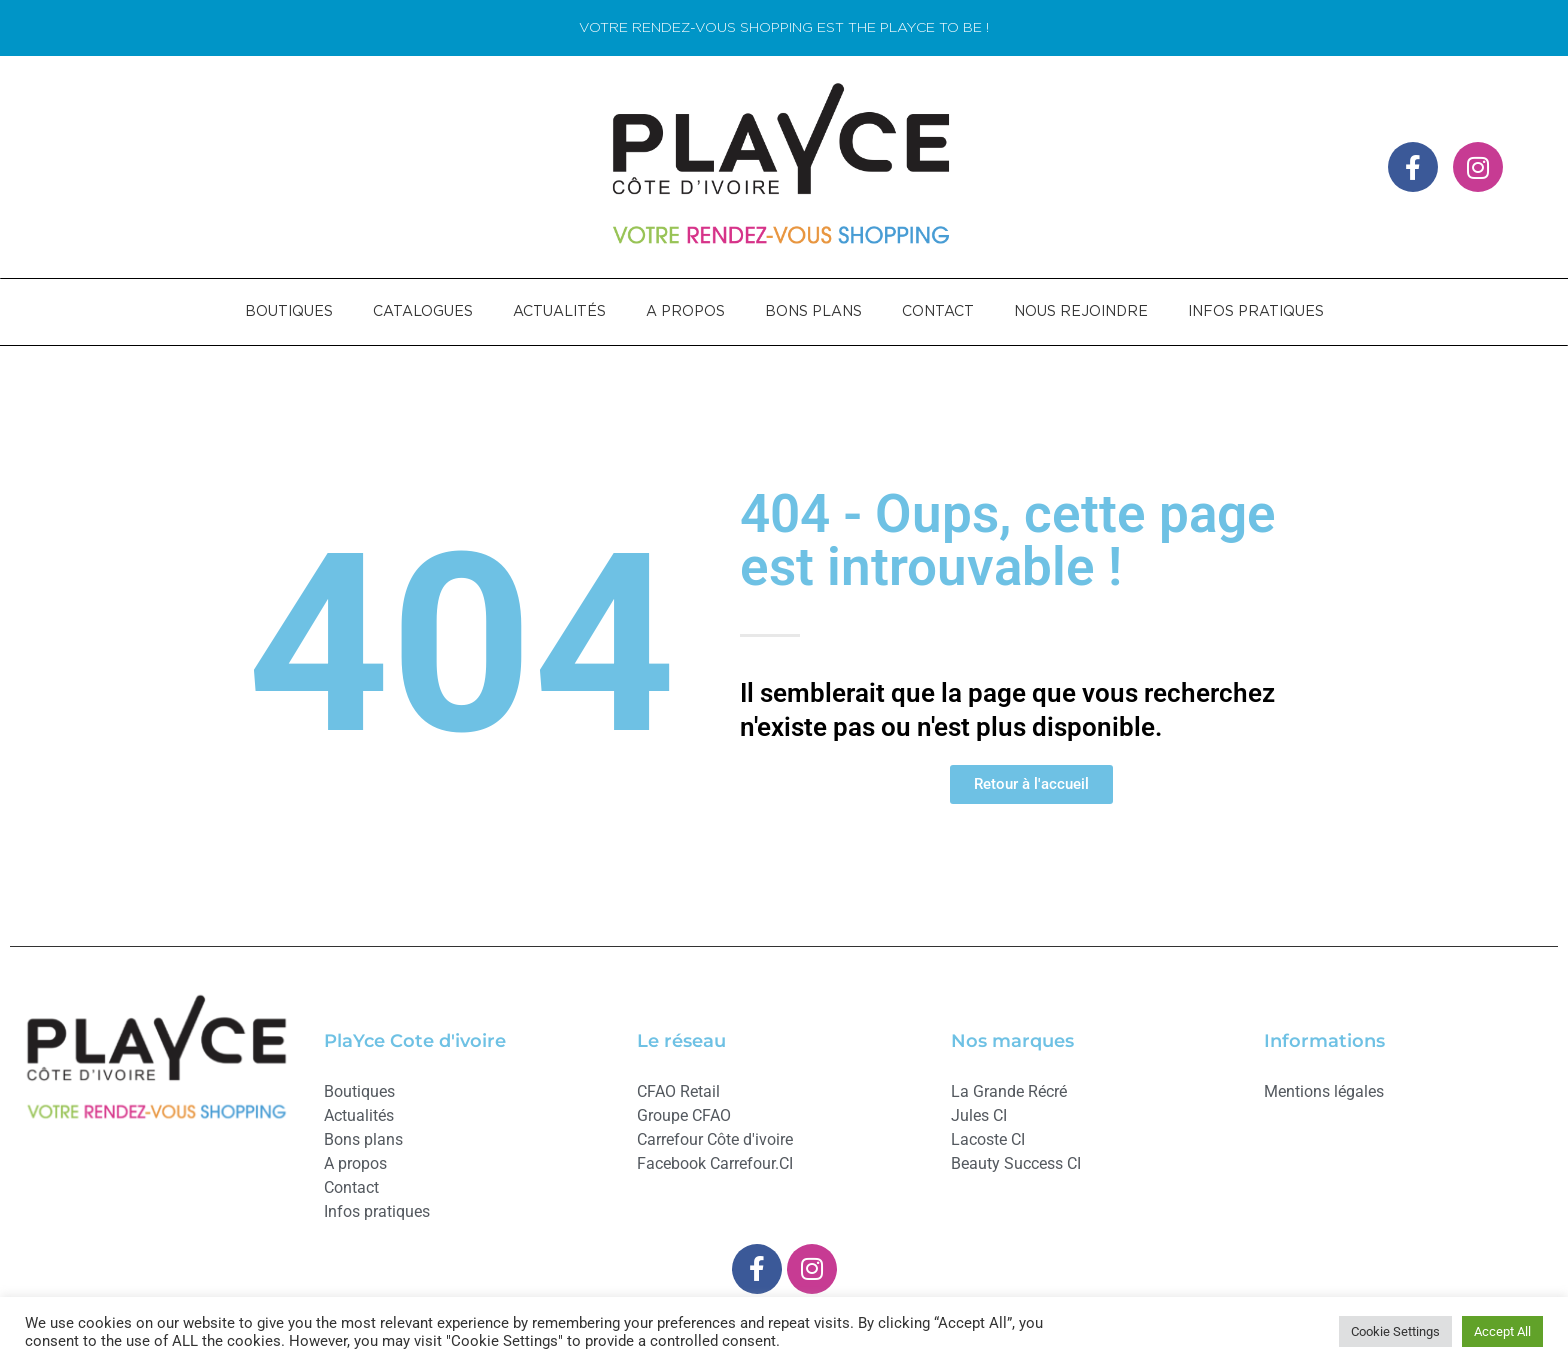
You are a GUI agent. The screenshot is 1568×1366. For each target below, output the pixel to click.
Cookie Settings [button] (1395, 1331)
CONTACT (938, 312)
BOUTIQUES (289, 312)
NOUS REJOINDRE (1081, 312)
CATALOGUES (423, 312)
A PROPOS (685, 312)
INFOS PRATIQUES (1256, 312)
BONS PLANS (813, 312)
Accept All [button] (1502, 1331)
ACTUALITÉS (559, 312)
